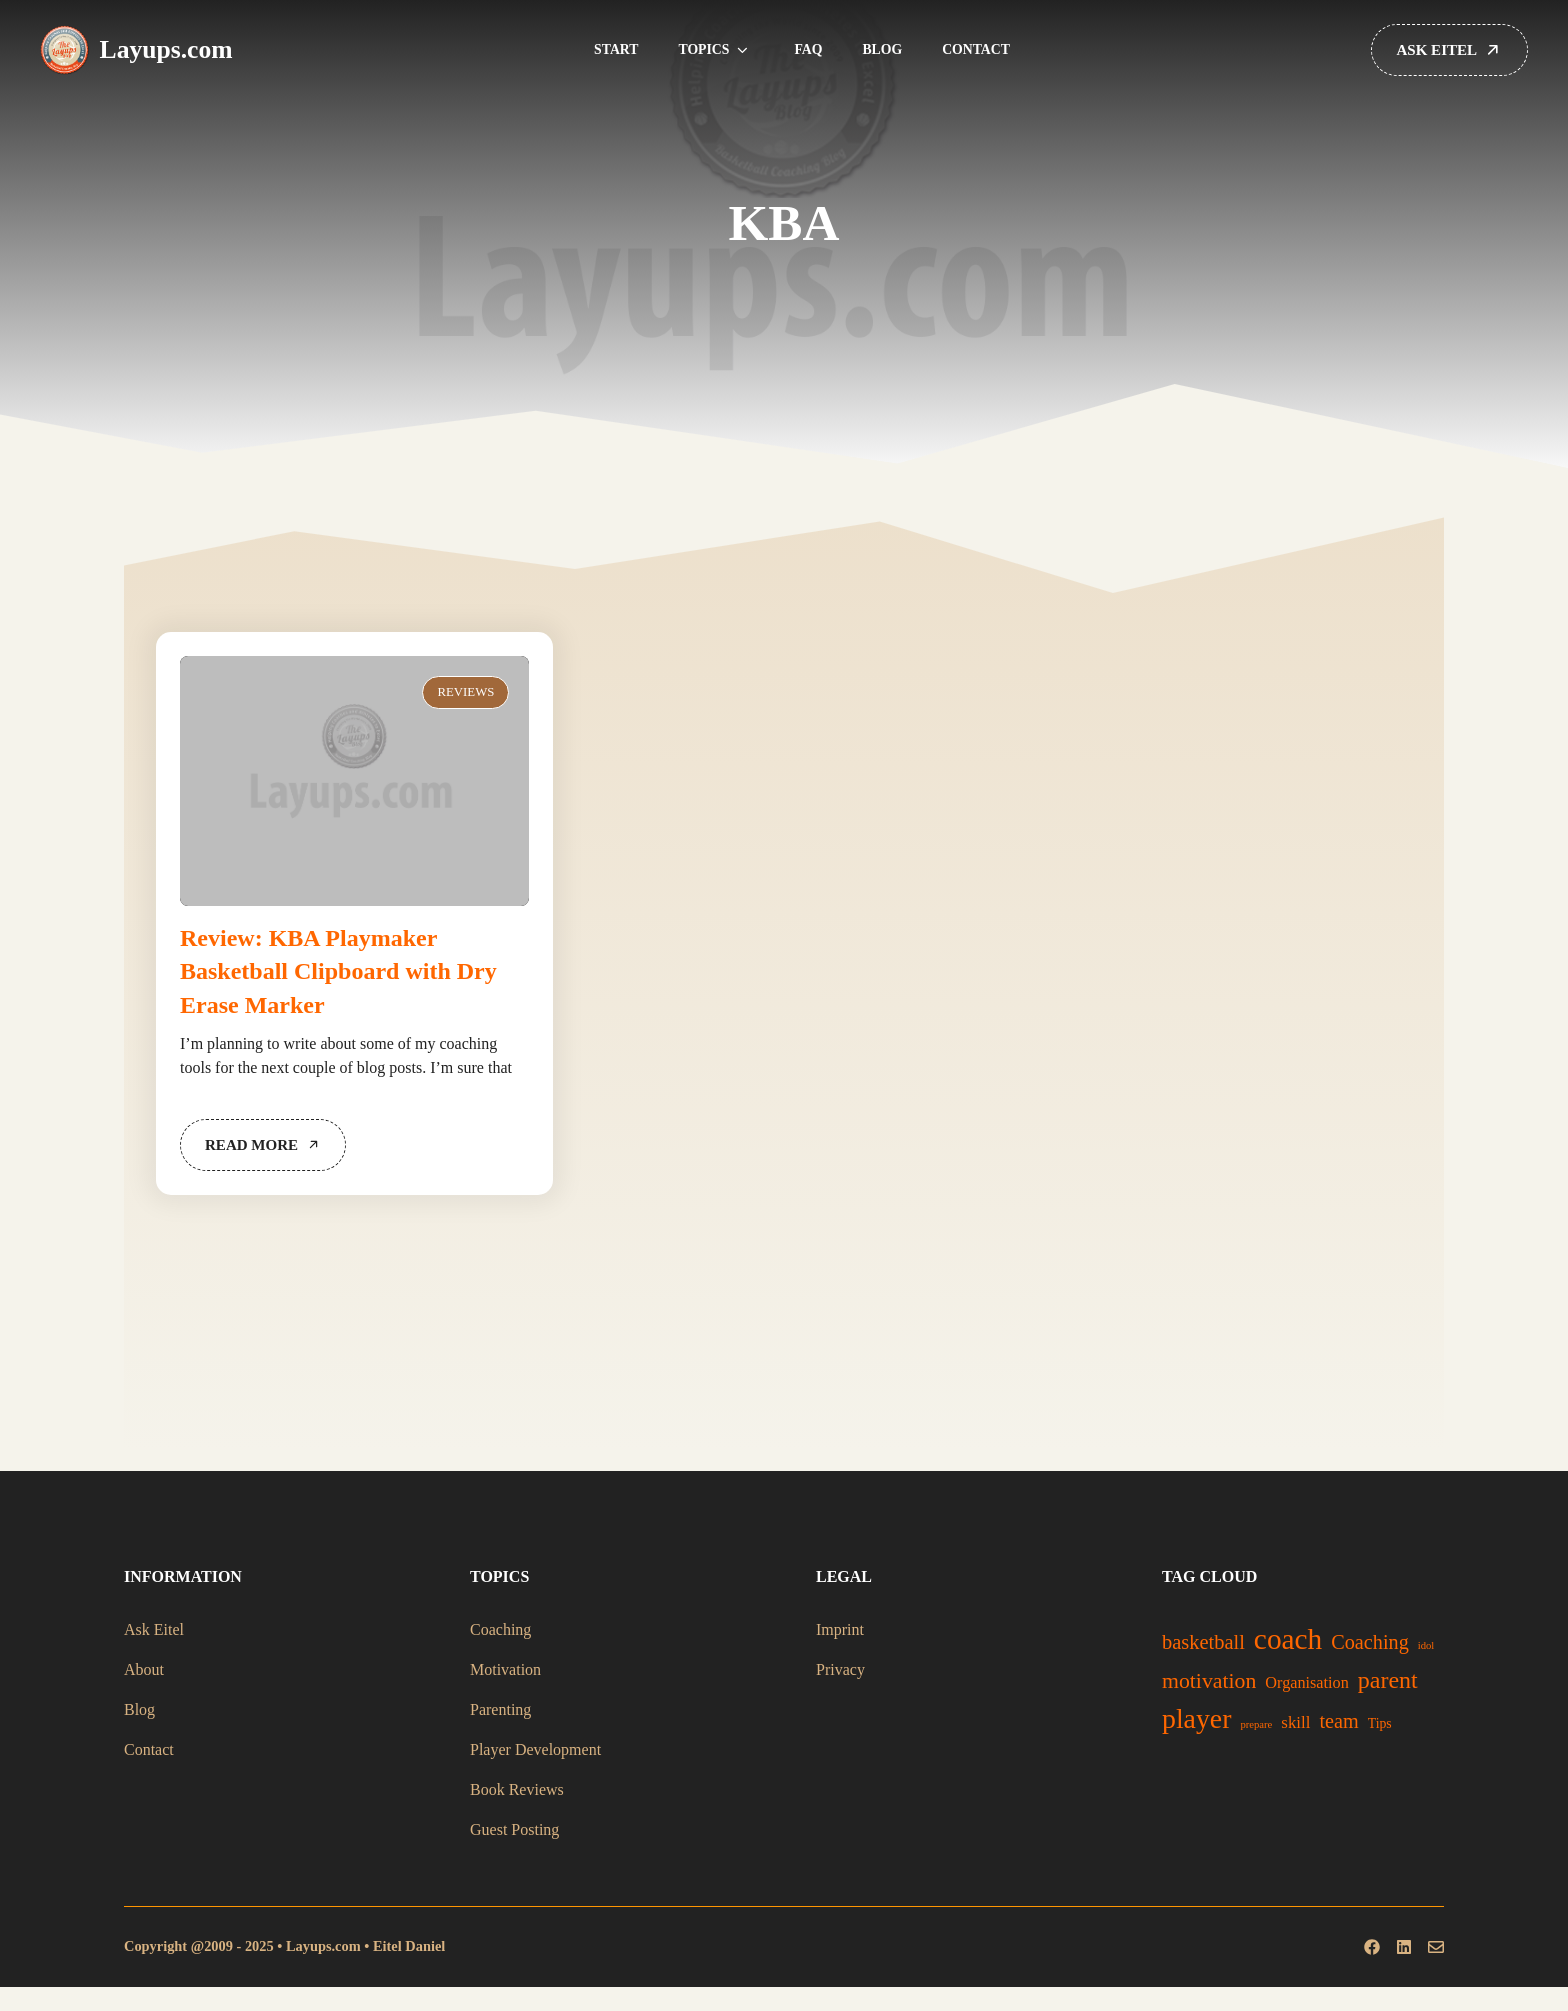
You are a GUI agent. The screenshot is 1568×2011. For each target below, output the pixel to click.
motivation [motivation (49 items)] (1209, 1681)
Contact (976, 49)
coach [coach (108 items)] (1288, 1639)
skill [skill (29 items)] (1295, 1722)
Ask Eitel (154, 1629)
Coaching (500, 1629)
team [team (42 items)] (1338, 1721)
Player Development (535, 1749)
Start (616, 49)
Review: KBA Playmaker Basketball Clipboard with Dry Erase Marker (338, 971)
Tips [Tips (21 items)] (1380, 1723)
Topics (716, 50)
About (144, 1669)
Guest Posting (514, 1829)
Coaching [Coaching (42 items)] (1370, 1642)
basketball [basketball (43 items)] (1203, 1642)
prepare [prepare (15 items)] (1256, 1724)
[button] (741, 50)
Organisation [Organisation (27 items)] (1307, 1683)
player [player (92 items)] (1196, 1718)
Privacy (840, 1669)
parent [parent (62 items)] (1388, 1680)
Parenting (500, 1709)
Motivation (505, 1669)
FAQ (808, 49)
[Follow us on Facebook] (1372, 1947)
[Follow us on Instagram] (1436, 1947)
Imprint (840, 1629)
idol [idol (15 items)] (1426, 1645)
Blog (882, 49)
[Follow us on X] (1404, 1947)
